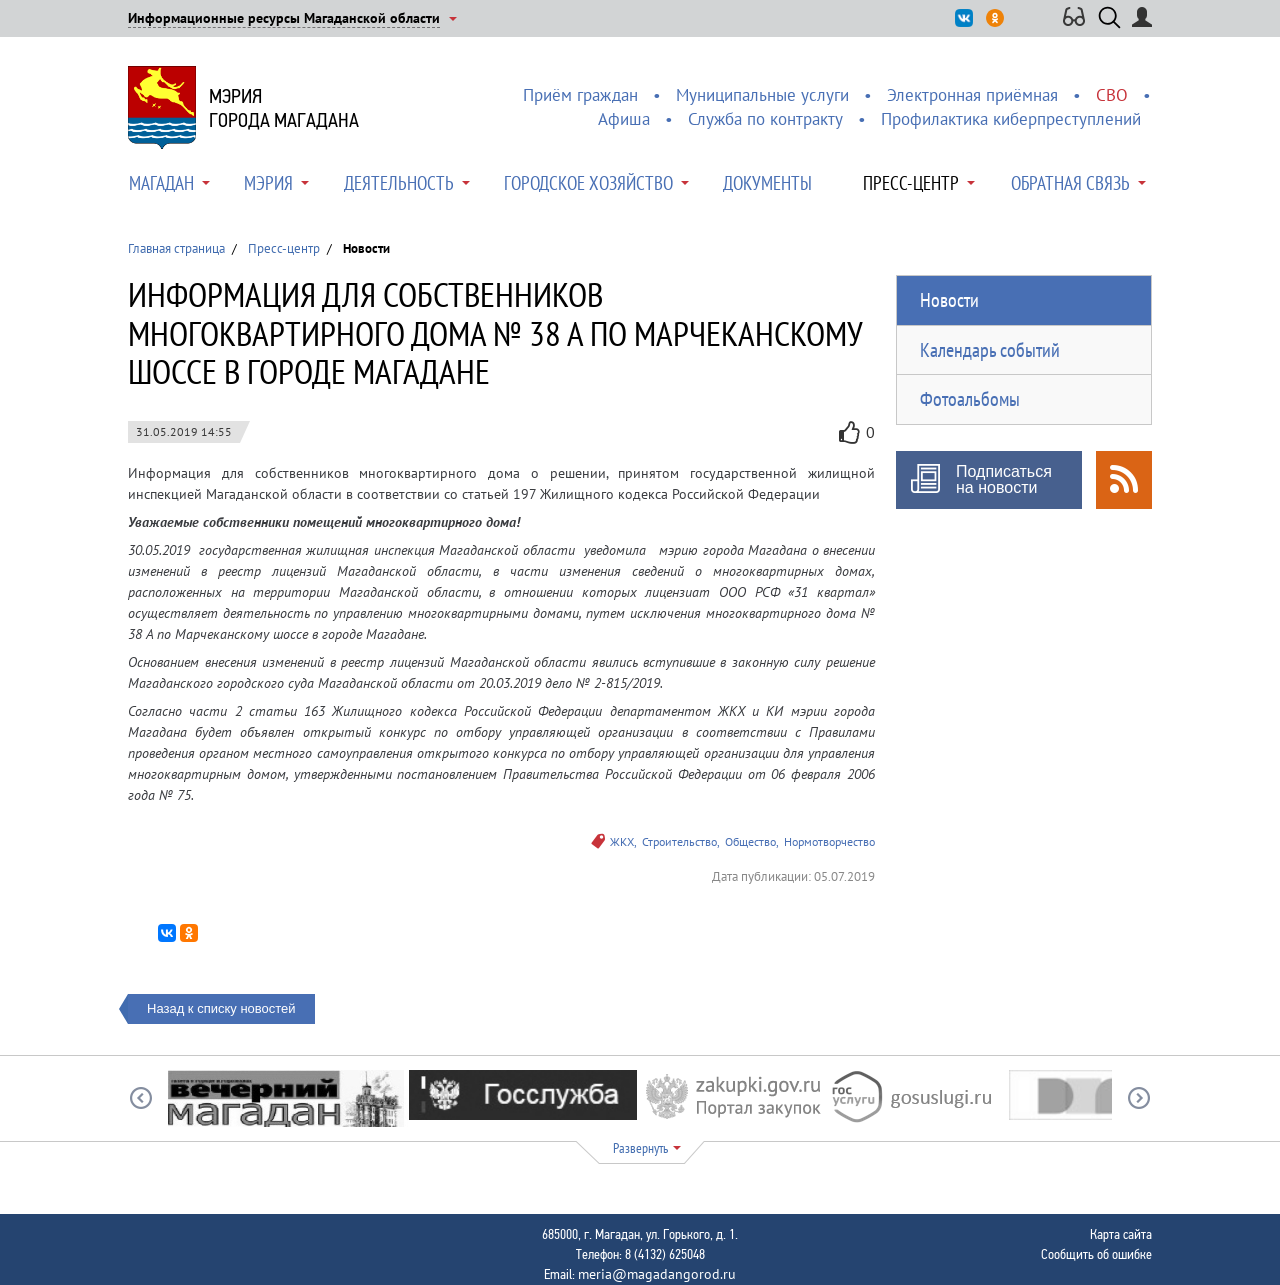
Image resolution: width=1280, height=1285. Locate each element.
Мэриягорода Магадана (284, 108)
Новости (949, 300)
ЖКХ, (623, 841)
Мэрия (268, 183)
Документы (767, 183)
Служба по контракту (765, 119)
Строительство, (681, 841)
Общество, (752, 841)
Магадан (161, 183)
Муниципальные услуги (762, 95)
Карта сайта (1121, 1234)
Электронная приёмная (972, 95)
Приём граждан (580, 95)
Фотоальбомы (970, 399)
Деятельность (399, 183)
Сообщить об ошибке (1096, 1254)
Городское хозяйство (588, 183)
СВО (1112, 95)
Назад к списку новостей (221, 1008)
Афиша (624, 119)
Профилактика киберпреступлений (1011, 119)
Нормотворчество (829, 841)
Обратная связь (1070, 183)
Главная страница (176, 248)
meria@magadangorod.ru (657, 1274)
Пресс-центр (911, 183)
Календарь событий (990, 350)
